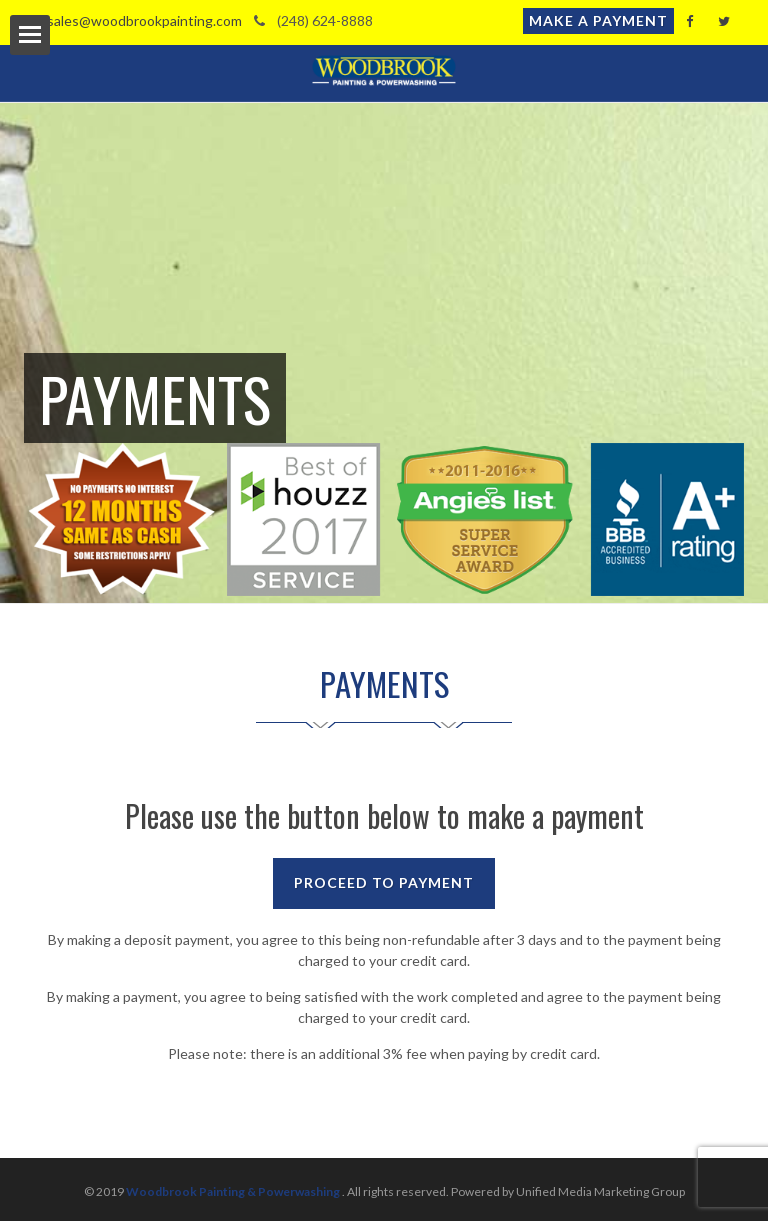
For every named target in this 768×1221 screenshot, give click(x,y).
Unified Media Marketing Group (600, 1191)
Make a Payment (598, 20)
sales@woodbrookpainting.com (133, 20)
